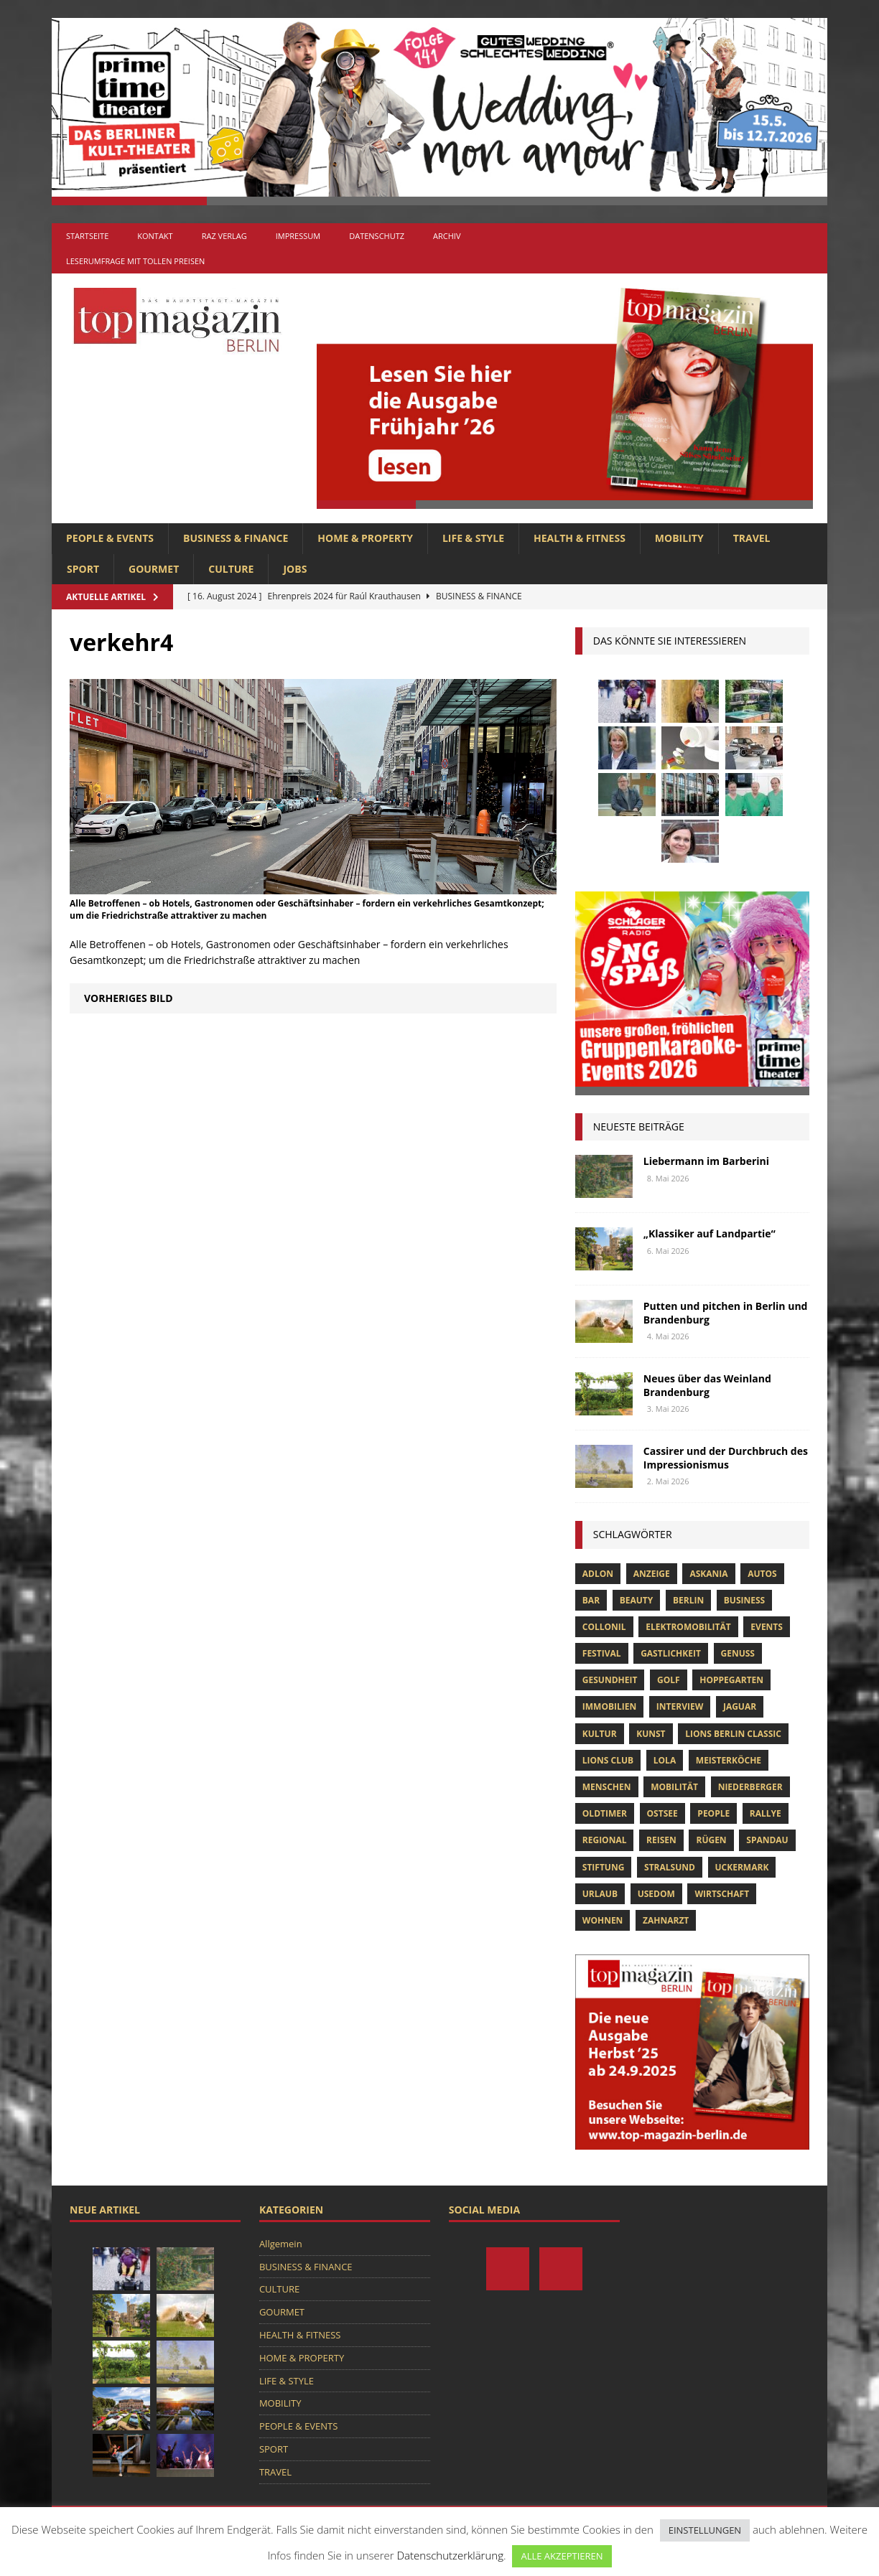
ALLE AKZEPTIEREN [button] (562, 2555)
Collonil (604, 1627)
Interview (679, 1706)
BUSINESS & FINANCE (235, 538)
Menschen (606, 1787)
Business (744, 1600)
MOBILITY (679, 538)
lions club (607, 1760)
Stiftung (603, 1867)
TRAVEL (752, 538)
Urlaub (600, 1894)
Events (766, 1627)
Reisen (661, 1840)
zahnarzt (666, 1920)
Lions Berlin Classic (733, 1734)
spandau (767, 1840)
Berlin (688, 1600)
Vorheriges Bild (128, 998)
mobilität (674, 1787)
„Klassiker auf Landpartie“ (709, 1233)
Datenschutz (376, 235)
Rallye (765, 1813)
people (713, 1813)
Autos (762, 1574)
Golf (668, 1680)
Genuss (738, 1653)
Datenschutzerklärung (450, 2555)
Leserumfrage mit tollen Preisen (135, 261)
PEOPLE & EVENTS (110, 538)
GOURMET (154, 569)
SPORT (83, 569)
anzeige (651, 1574)
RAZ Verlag (224, 235)
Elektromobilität (688, 1627)
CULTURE (231, 569)
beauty (637, 1600)
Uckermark (742, 1867)
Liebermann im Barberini (706, 1161)
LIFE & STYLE (473, 538)
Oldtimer (604, 1813)
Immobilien (609, 1706)
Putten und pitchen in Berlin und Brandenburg (725, 1312)
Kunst (650, 1734)
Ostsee (662, 1813)
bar (591, 1600)
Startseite (87, 235)
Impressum (298, 235)
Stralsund (669, 1867)
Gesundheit (610, 1680)
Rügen (711, 1840)
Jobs (295, 569)
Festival (601, 1653)
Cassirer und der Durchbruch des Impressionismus (725, 1457)
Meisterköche (728, 1760)
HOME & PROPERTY (365, 538)
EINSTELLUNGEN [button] (705, 2530)
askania (708, 1574)
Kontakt (154, 235)
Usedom (656, 1894)
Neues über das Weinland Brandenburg (707, 1385)
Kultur (599, 1734)
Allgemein (280, 2243)
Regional (604, 1840)
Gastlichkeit (671, 1653)
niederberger (750, 1787)
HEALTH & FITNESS (579, 538)
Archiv (446, 235)
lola (665, 1760)
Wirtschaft (721, 1894)
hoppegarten (731, 1680)
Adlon (597, 1574)
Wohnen (602, 1920)
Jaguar (739, 1706)
